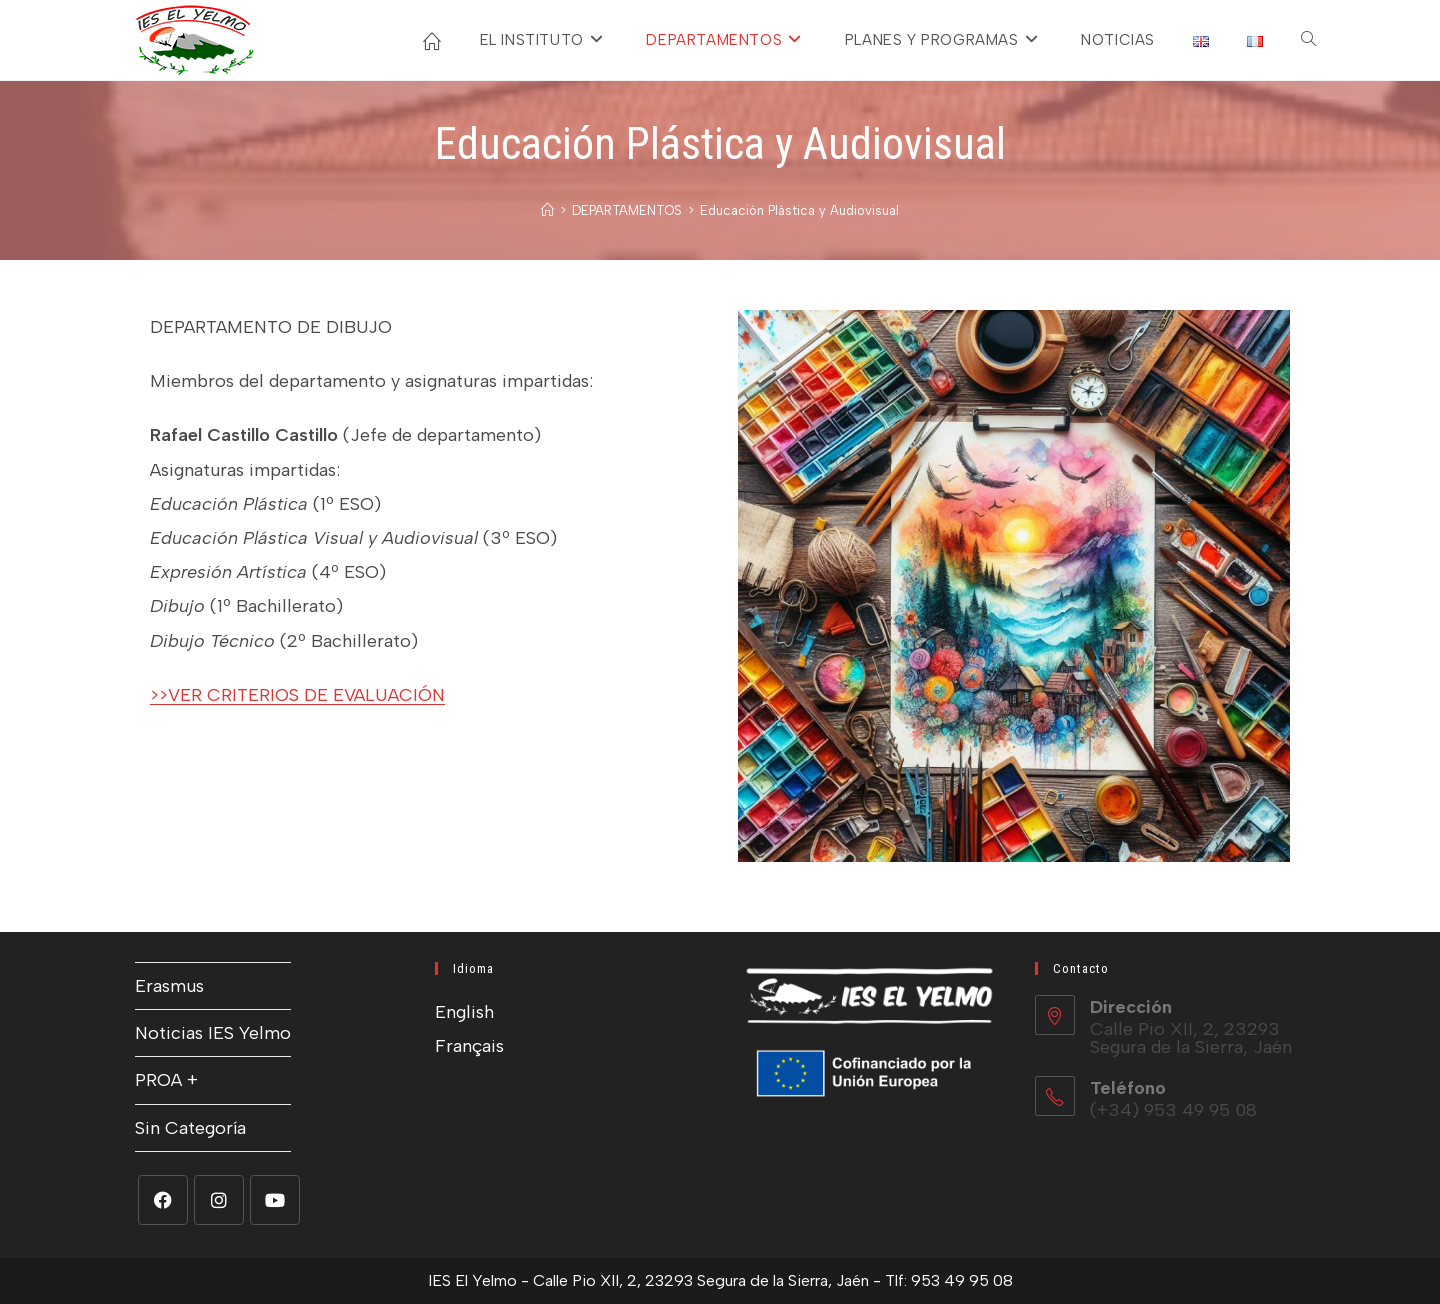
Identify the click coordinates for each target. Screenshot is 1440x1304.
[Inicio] (547, 210)
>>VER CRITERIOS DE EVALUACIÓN (297, 695)
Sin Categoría (190, 1128)
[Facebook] (163, 1200)
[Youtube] (275, 1200)
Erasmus (169, 986)
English (464, 1012)
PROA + (166, 1080)
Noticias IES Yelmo (213, 1033)
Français (469, 1046)
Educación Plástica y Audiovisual (799, 210)
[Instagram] (219, 1200)
